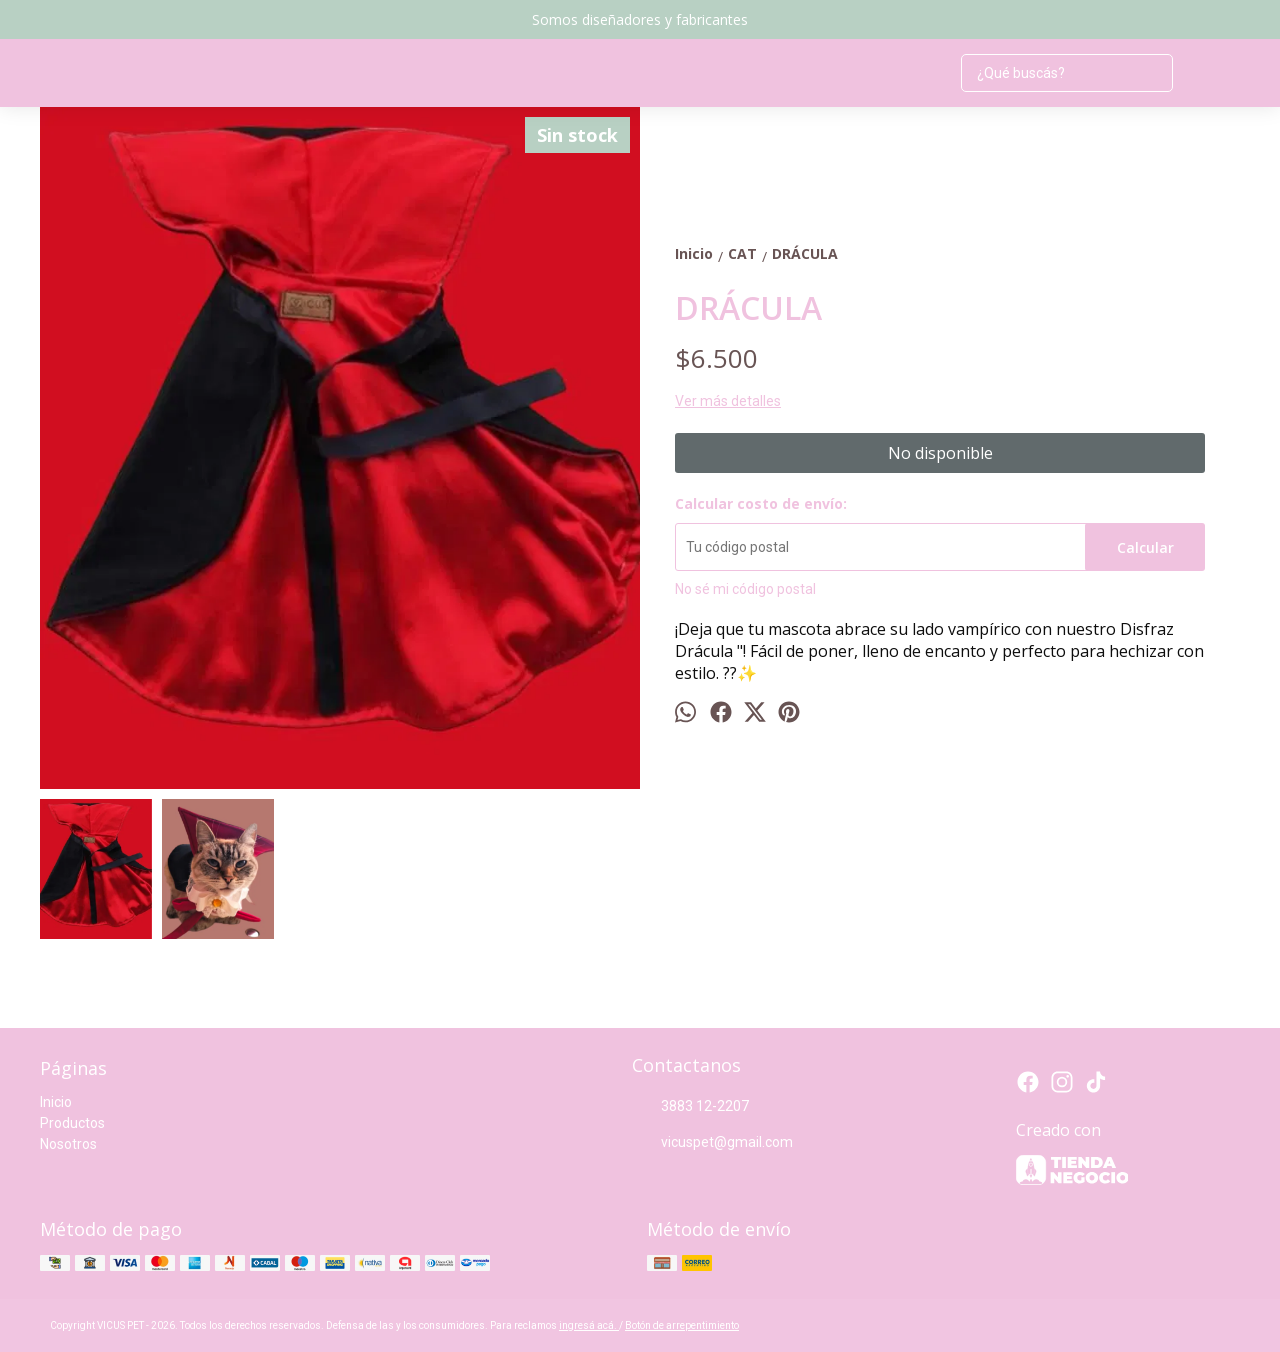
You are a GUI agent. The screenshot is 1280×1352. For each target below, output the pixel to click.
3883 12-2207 (690, 1107)
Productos (72, 1123)
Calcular (1145, 547)
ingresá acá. (589, 1325)
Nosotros (68, 1144)
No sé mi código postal (745, 589)
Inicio (56, 1102)
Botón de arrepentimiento (682, 1325)
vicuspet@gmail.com (712, 1143)
